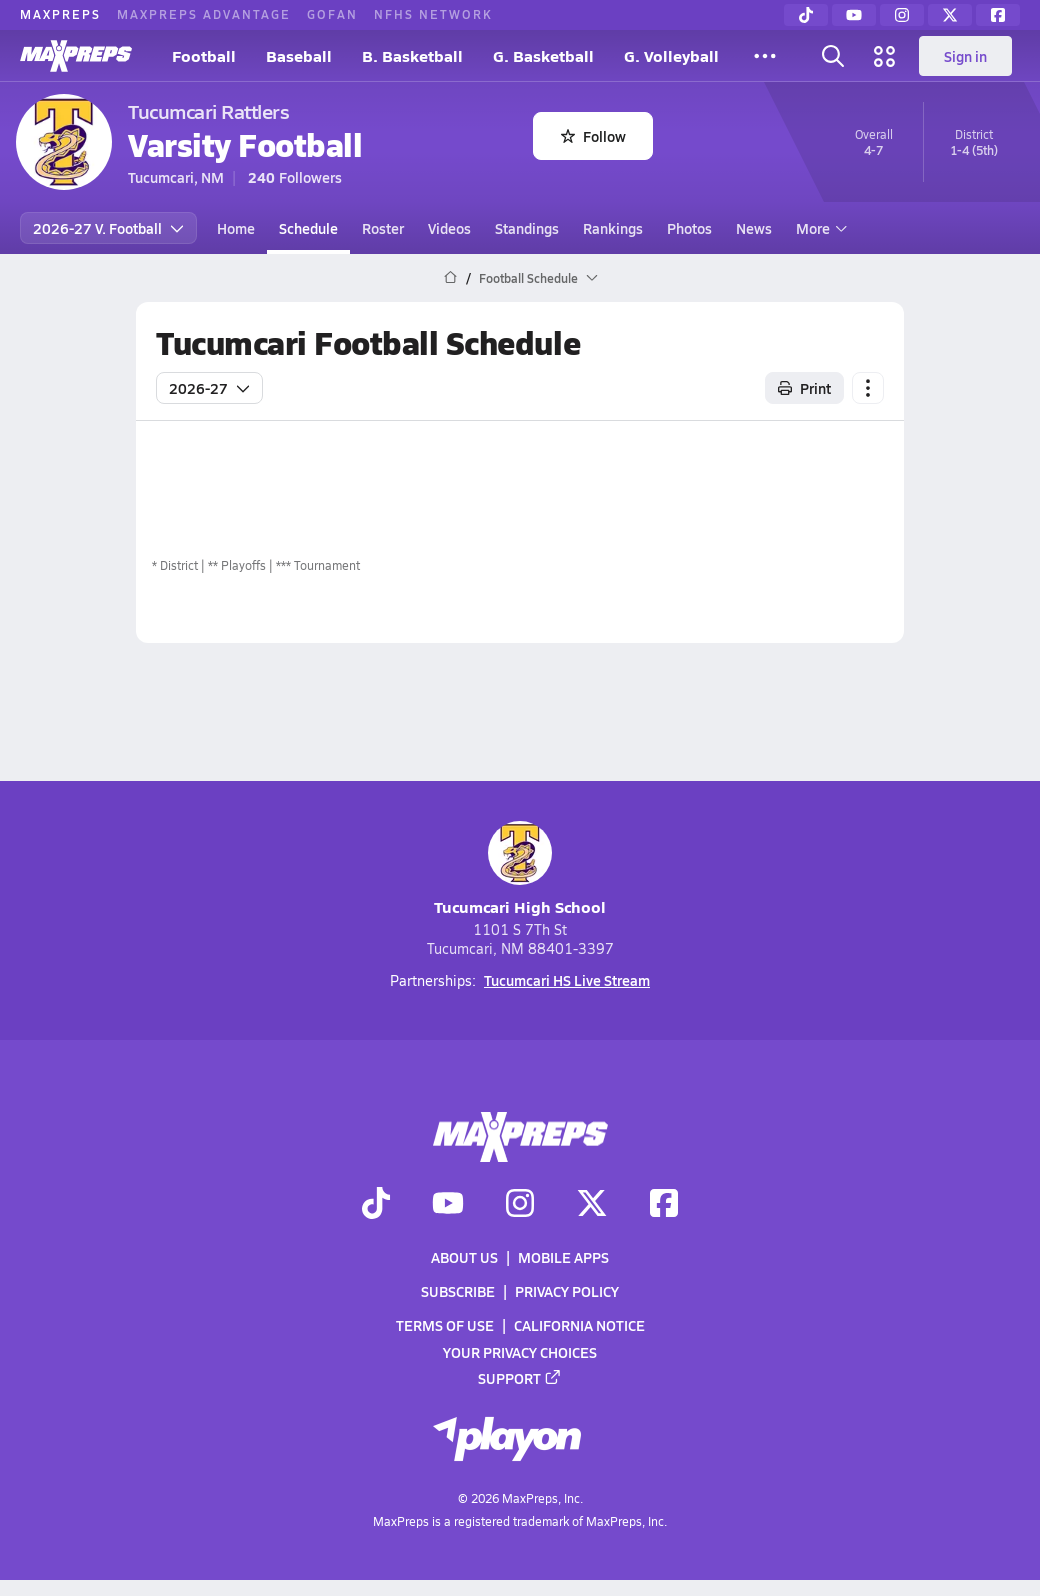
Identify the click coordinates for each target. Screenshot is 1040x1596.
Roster (383, 228)
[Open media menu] (885, 56)
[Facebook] (998, 15)
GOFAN (332, 14)
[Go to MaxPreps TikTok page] (376, 1205)
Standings (527, 228)
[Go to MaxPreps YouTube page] (448, 1205)
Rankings (613, 228)
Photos (689, 228)
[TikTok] (806, 15)
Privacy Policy (567, 1291)
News (754, 228)
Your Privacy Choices (520, 1352)
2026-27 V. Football (108, 228)
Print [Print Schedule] (804, 388)
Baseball (299, 55)
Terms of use (445, 1326)
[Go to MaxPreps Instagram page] (520, 1205)
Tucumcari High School (520, 869)
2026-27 (209, 388)
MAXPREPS (60, 14)
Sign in (965, 56)
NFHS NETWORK (433, 14)
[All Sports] (765, 56)
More (819, 228)
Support (520, 1378)
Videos (449, 228)
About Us (464, 1257)
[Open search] (833, 56)
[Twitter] (950, 15)
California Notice (579, 1326)
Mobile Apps (563, 1257)
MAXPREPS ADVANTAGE (204, 14)
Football (204, 55)
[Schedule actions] (868, 388)
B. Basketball (412, 55)
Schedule (308, 228)
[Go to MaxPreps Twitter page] (592, 1205)
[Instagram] (902, 15)
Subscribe (458, 1291)
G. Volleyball (671, 55)
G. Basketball (543, 55)
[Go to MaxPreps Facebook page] (664, 1205)
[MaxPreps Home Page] (450, 278)
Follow (593, 136)
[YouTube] (854, 15)
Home (236, 228)
